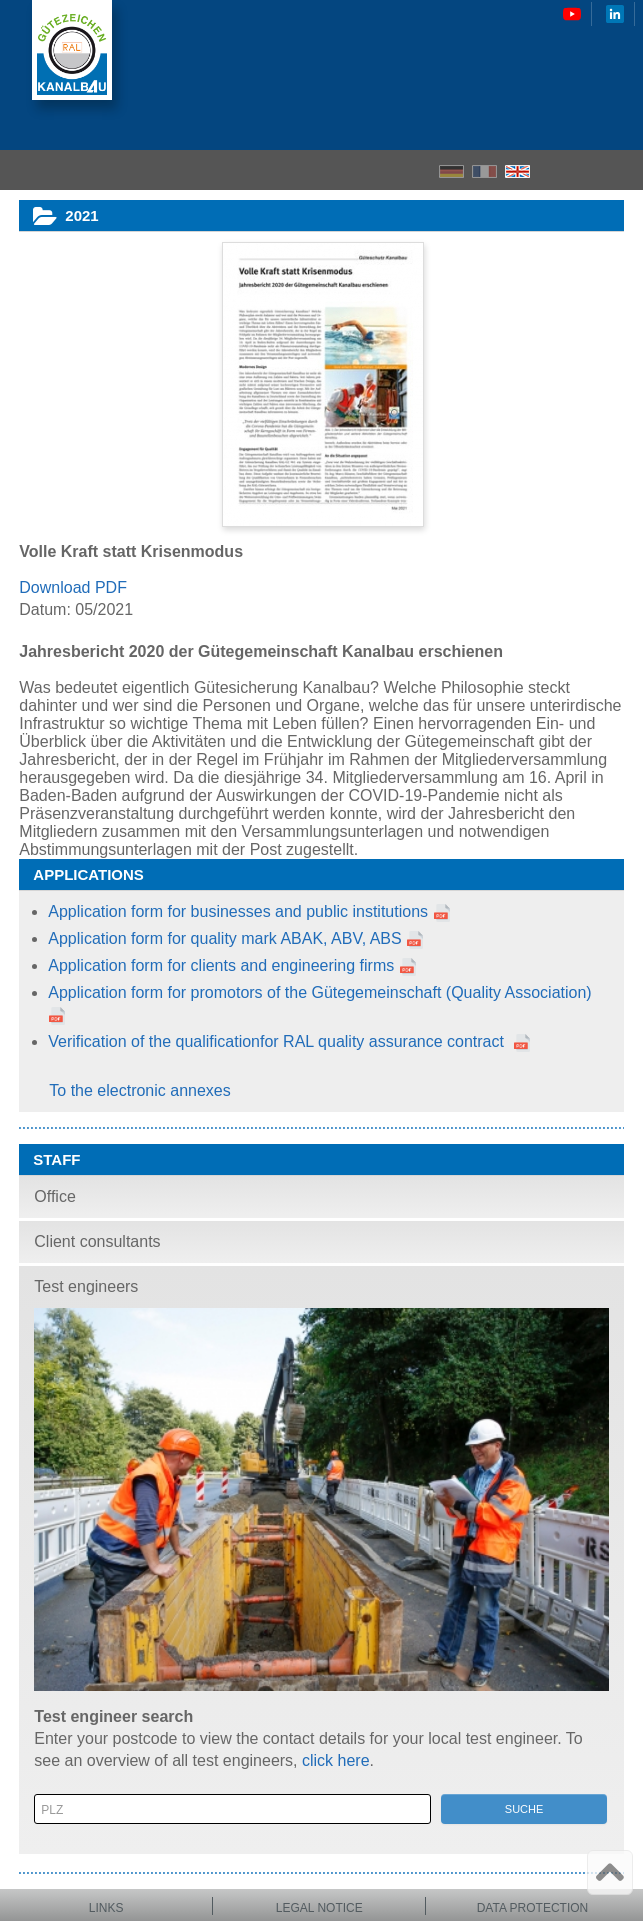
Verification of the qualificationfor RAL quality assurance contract (278, 1041)
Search (588, 170)
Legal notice (319, 1908)
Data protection (533, 1908)
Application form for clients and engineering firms (221, 965)
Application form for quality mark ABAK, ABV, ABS (236, 938)
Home (553, 170)
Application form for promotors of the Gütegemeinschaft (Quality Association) (319, 992)
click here (336, 1760)
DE (451, 171)
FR (484, 171)
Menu (621, 170)
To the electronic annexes (139, 1090)
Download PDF (73, 587)
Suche (524, 1809)
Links (106, 1908)
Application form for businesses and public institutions (238, 911)
